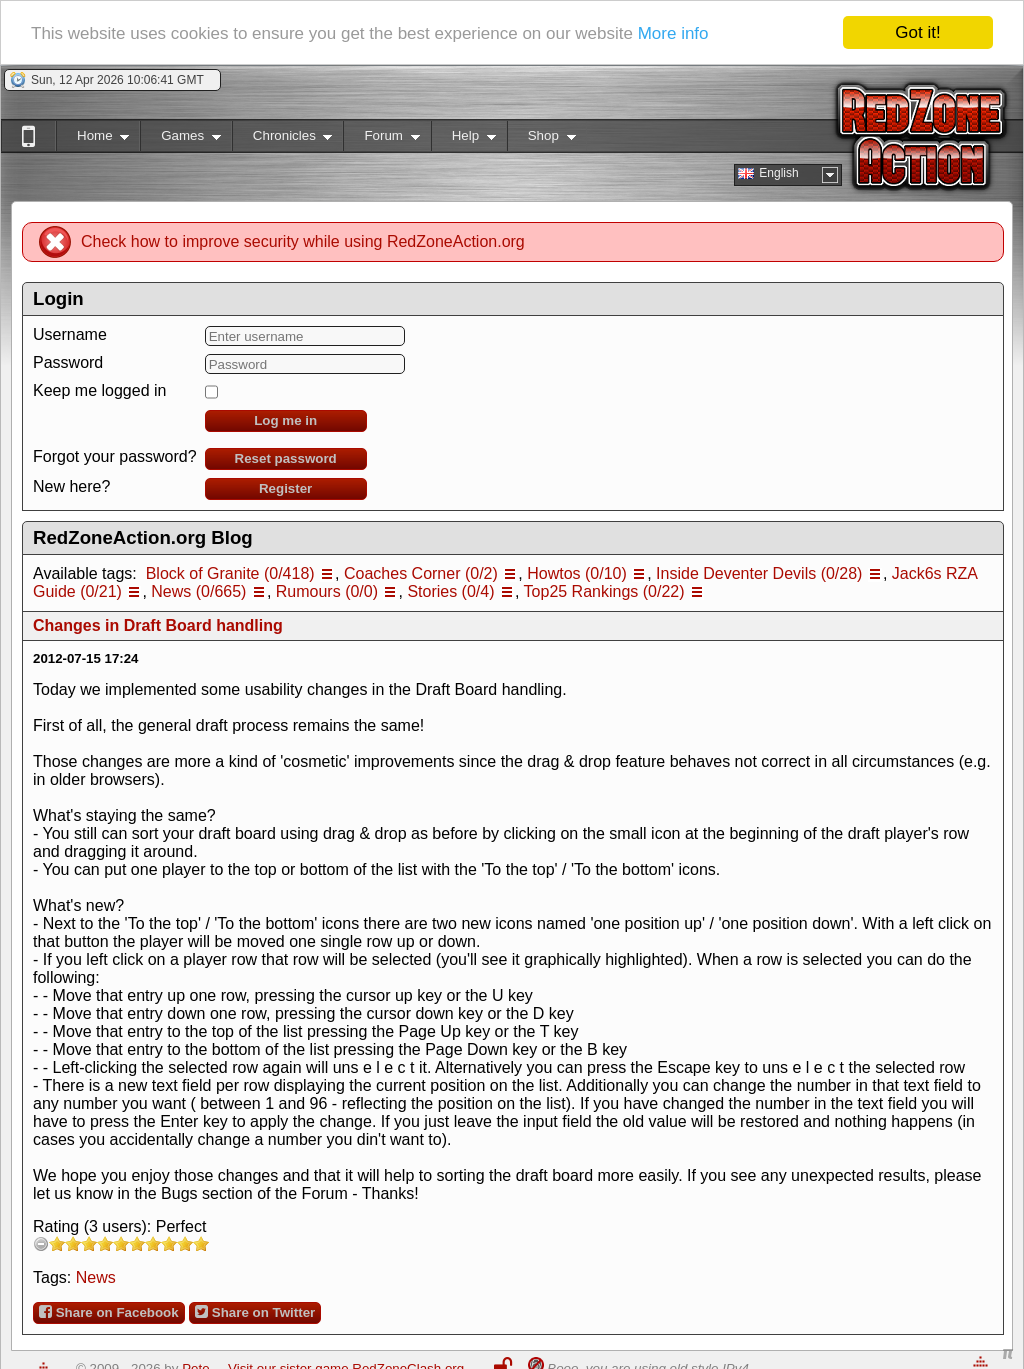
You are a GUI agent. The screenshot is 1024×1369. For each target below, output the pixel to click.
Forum (381, 139)
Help (463, 139)
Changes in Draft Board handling (158, 625)
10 (201, 1243)
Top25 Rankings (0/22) (604, 591)
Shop (541, 139)
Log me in (285, 420)
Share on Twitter (255, 1312)
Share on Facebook (109, 1312)
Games (180, 139)
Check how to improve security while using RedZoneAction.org (303, 241)
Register (285, 488)
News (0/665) (198, 591)
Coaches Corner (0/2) (421, 573)
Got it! (917, 32)
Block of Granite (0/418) (230, 573)
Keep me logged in (99, 390)
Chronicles (282, 139)
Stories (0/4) (450, 591)
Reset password (286, 458)
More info (673, 32)
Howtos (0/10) (577, 573)
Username (70, 334)
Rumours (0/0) (327, 591)
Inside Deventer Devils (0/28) (759, 573)
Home (92, 139)
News (96, 1277)
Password (68, 362)
